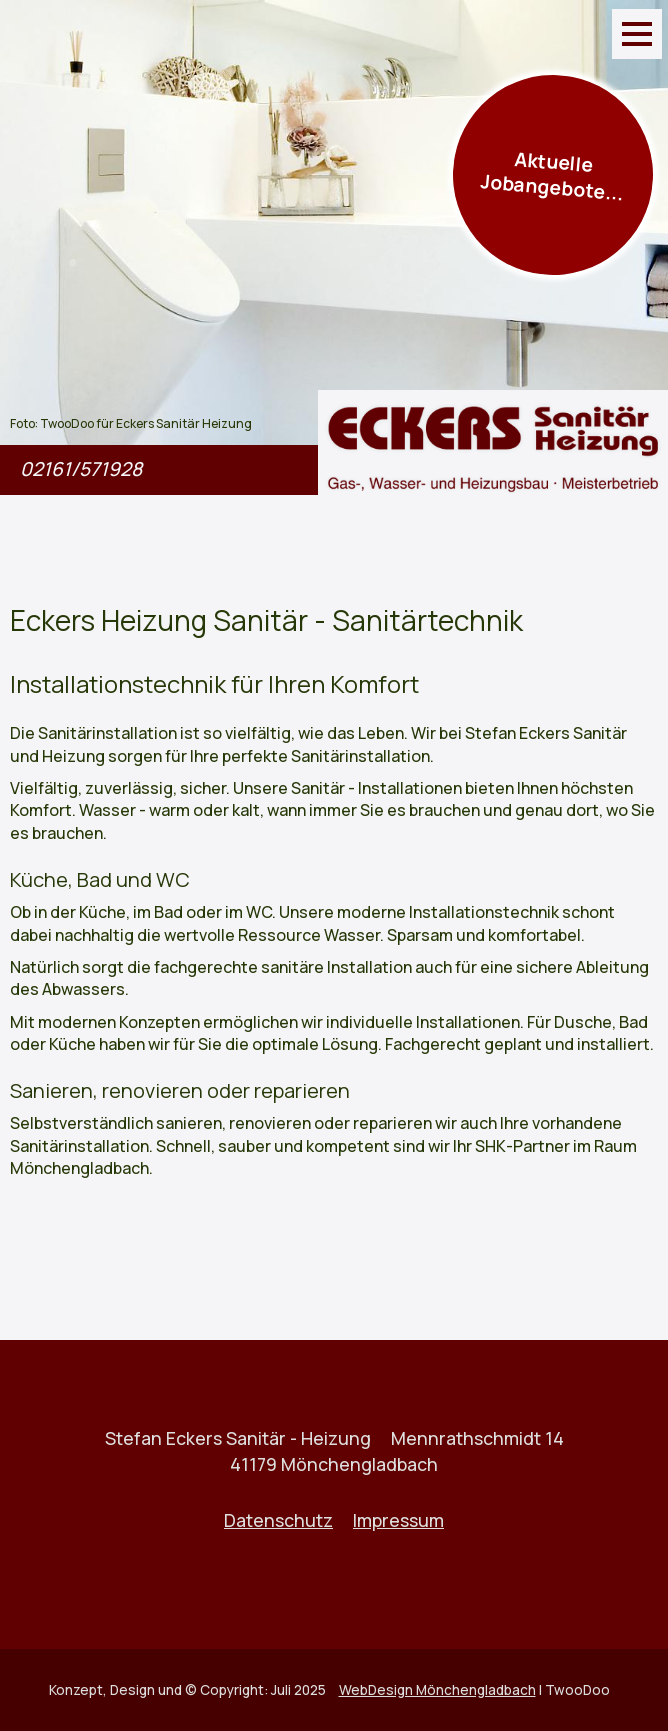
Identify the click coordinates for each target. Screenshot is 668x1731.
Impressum (398, 1520)
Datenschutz (278, 1520)
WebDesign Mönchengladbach (437, 1690)
